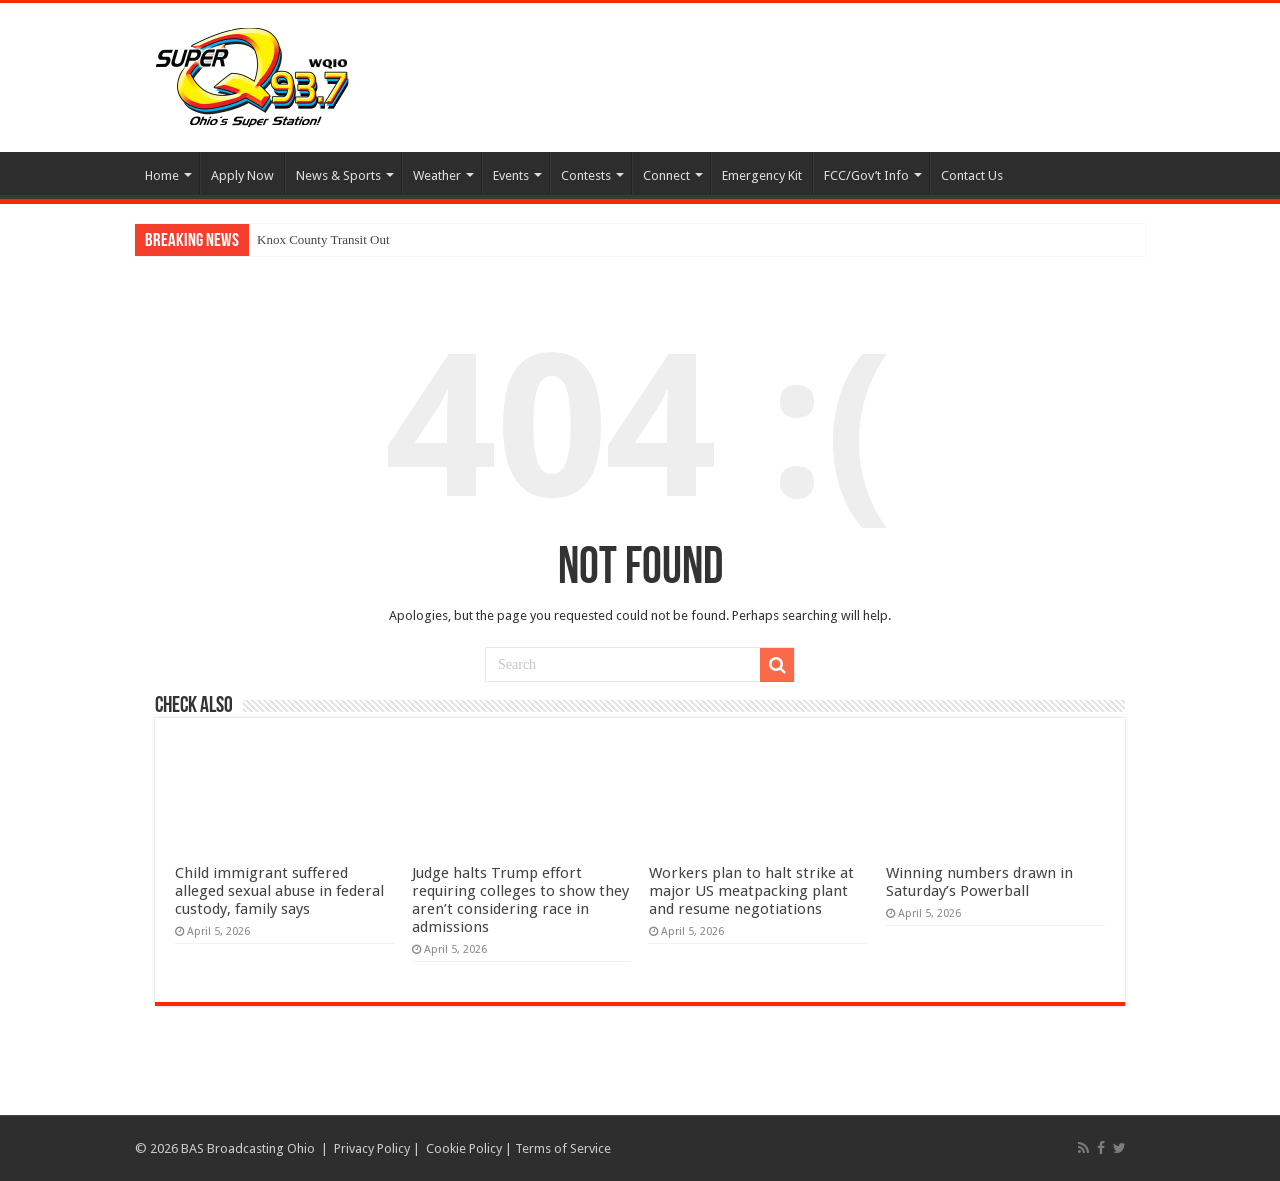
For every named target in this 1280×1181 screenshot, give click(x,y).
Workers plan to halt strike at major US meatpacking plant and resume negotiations (751, 891)
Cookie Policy (464, 1148)
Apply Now (242, 175)
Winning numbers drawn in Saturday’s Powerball (979, 882)
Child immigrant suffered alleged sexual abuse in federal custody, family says (279, 891)
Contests (586, 175)
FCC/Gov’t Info (866, 175)
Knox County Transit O (318, 239)
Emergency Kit (762, 175)
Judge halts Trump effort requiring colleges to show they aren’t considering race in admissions (520, 900)
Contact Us (972, 175)
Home (162, 175)
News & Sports (338, 175)
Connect (666, 175)
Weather (437, 175)
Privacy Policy (372, 1148)
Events (511, 175)
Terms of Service (563, 1148)
